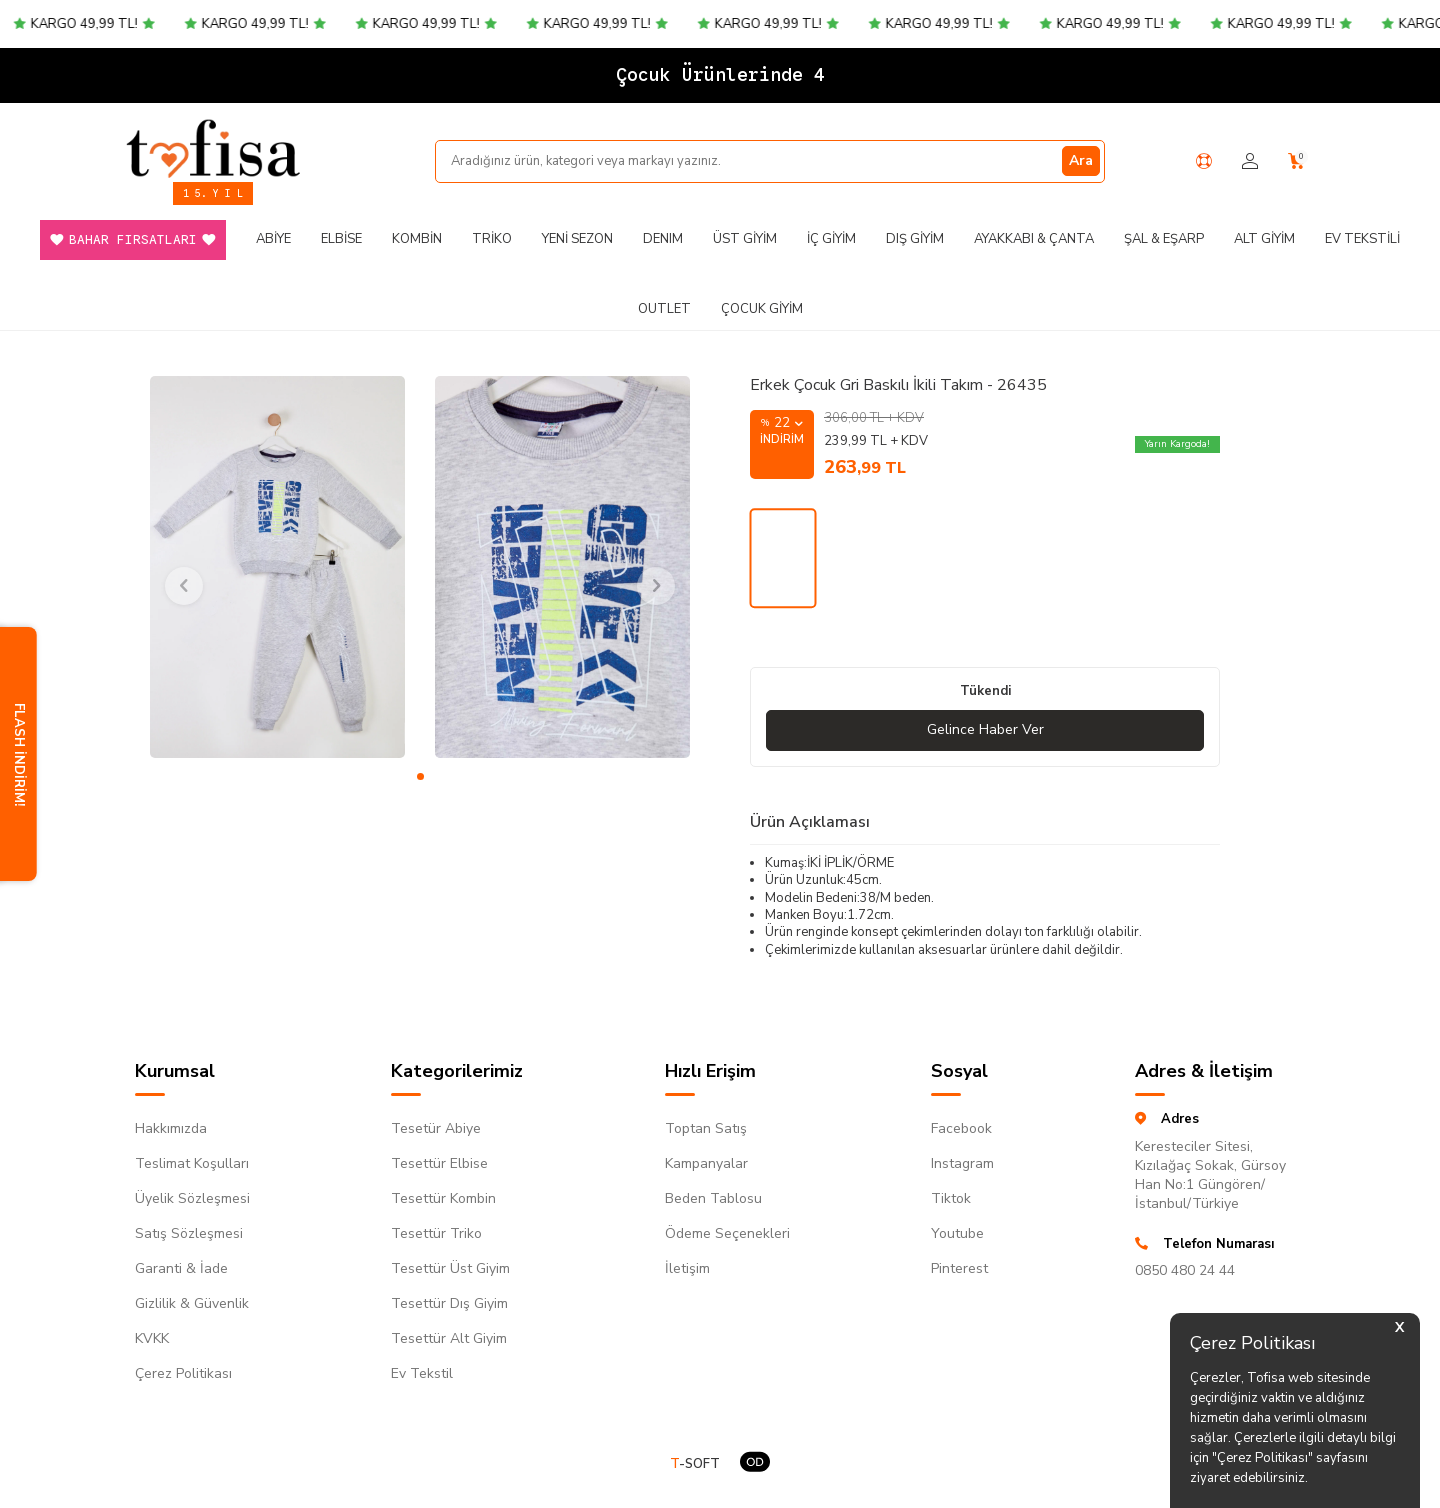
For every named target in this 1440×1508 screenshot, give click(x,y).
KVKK (152, 1338)
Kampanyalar (706, 1163)
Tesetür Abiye (436, 1128)
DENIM (663, 239)
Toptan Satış (706, 1128)
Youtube (957, 1233)
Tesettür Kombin (443, 1198)
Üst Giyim (745, 239)
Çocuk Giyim (762, 309)
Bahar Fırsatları (133, 239)
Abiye (273, 239)
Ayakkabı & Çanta (1034, 239)
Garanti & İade (181, 1268)
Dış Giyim (915, 239)
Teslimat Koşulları (192, 1163)
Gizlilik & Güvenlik (192, 1303)
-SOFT (695, 1464)
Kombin (417, 239)
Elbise (341, 239)
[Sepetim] (1296, 161)
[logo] (213, 148)
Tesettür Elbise (439, 1163)
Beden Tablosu (713, 1198)
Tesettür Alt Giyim (449, 1338)
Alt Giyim (1264, 239)
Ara (1081, 160)
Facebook (961, 1128)
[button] (420, 776)
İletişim (687, 1268)
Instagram (962, 1163)
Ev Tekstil (422, 1373)
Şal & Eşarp (1164, 239)
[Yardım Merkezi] (1204, 161)
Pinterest (959, 1268)
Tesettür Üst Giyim (450, 1268)
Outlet (664, 309)
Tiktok (951, 1198)
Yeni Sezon (577, 239)
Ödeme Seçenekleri (727, 1233)
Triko (492, 239)
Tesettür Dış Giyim (449, 1303)
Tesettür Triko (436, 1233)
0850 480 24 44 (1185, 1270)
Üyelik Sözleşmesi (192, 1198)
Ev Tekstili (1362, 239)
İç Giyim (831, 239)
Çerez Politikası (183, 1373)
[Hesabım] (1250, 161)
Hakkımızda (171, 1128)
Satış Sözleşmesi (189, 1233)
